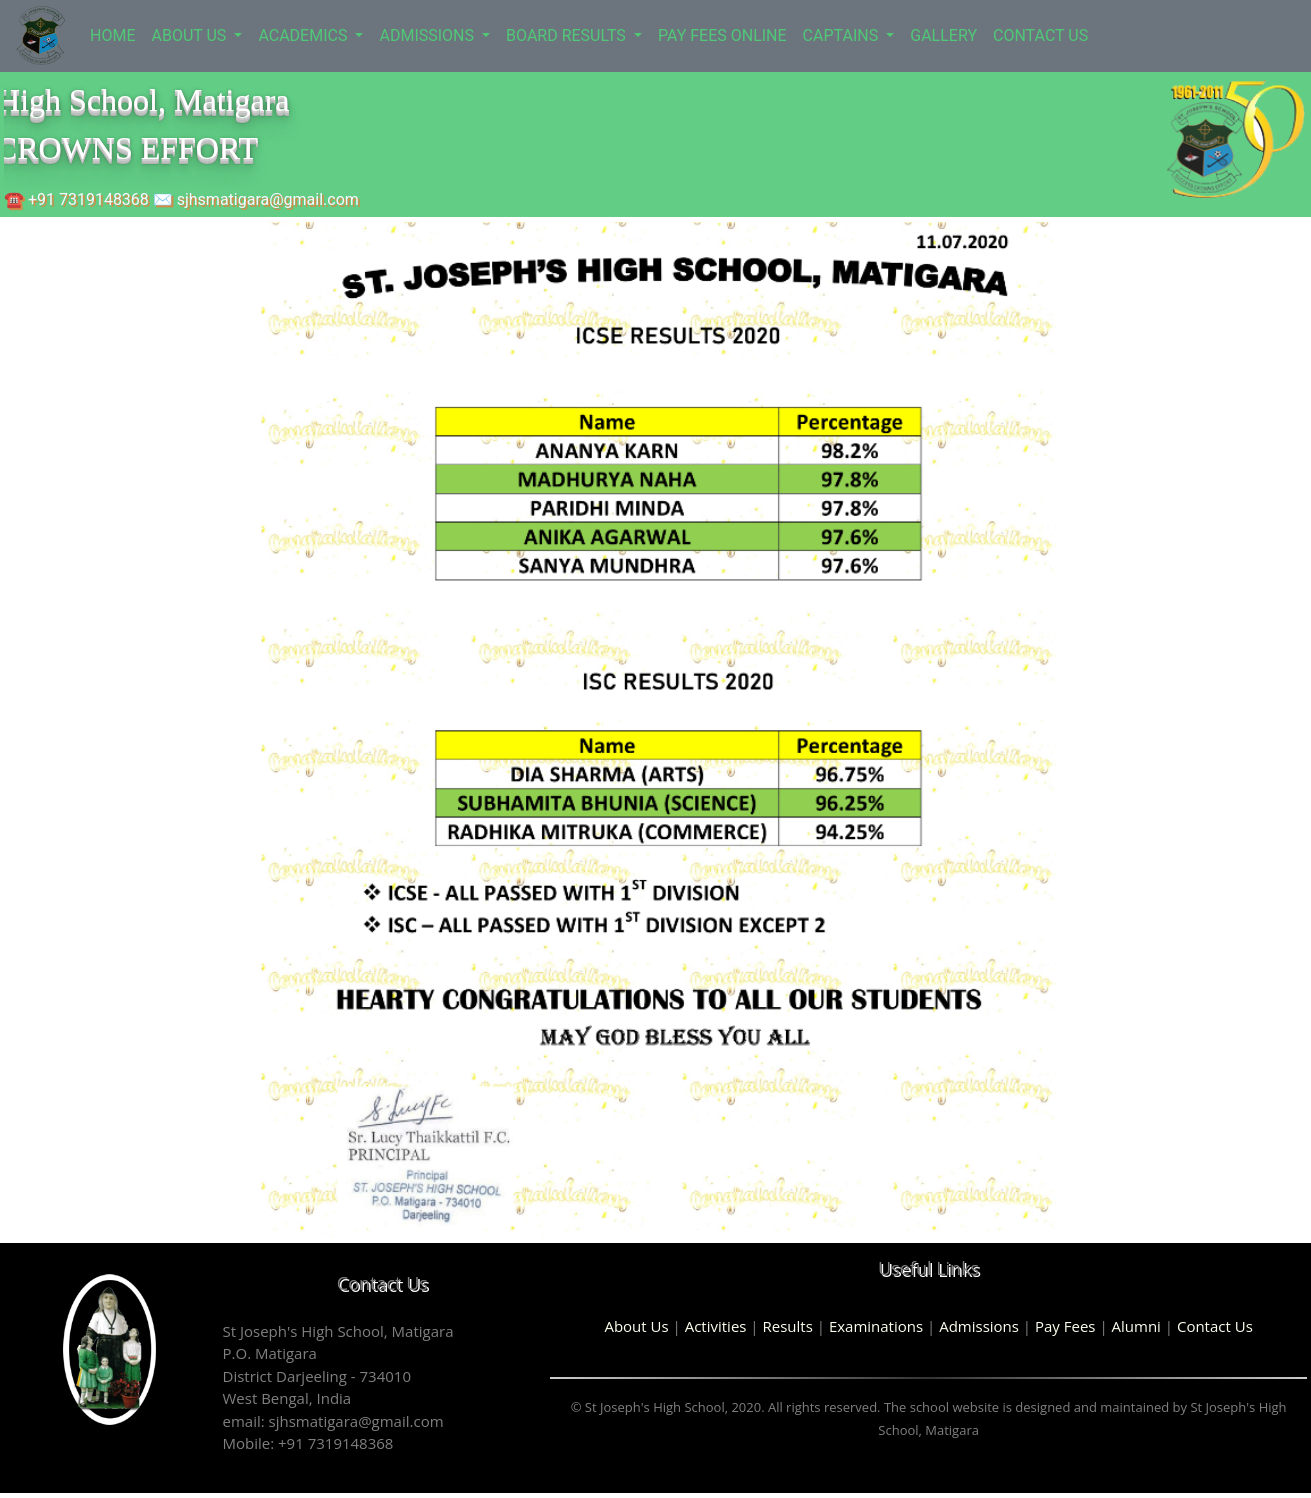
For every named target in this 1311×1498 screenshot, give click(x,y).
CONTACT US (1040, 35)
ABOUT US (190, 35)
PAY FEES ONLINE (722, 35)
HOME (112, 35)
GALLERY (943, 35)
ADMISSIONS (428, 35)
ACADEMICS (304, 35)
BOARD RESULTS (568, 35)
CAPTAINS (843, 35)
